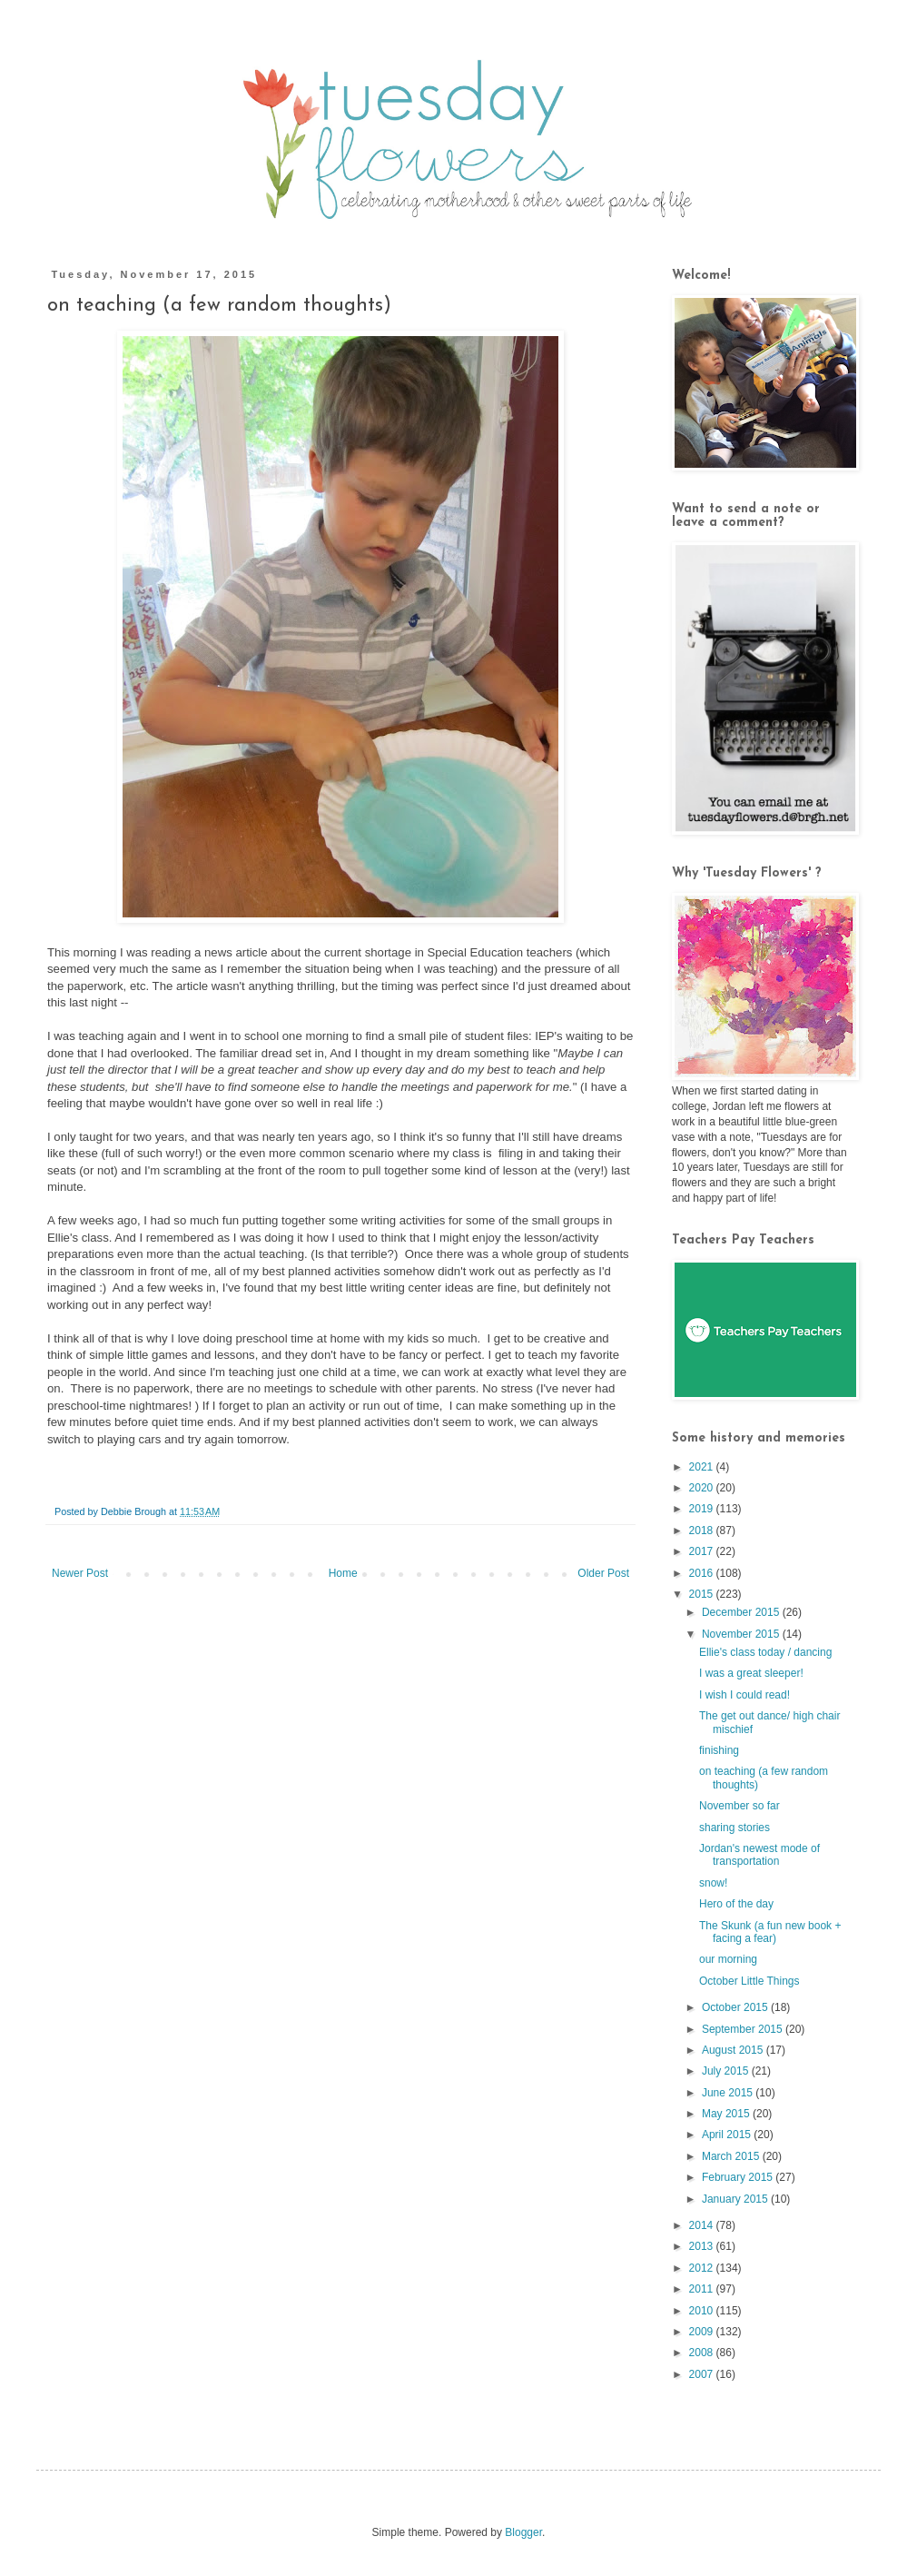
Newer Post (80, 1573)
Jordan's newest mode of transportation (759, 1855)
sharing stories (734, 1827)
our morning (728, 1959)
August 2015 (734, 2050)
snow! (713, 1883)
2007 (702, 2374)
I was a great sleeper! (751, 1673)
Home (343, 1573)
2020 (702, 1487)
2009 (702, 2331)
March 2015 (732, 2156)
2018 (702, 1530)
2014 (702, 2225)
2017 (702, 1551)
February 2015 (738, 2177)
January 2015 (736, 2199)
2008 (702, 2352)
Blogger (523, 2532)
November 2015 (742, 1634)
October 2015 (736, 2007)
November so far (739, 1805)
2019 (702, 1508)
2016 (702, 1573)
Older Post (603, 1573)
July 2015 (727, 2071)
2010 (702, 2310)
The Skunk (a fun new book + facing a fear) (770, 1932)
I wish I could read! (744, 1695)
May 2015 (727, 2113)
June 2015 (728, 2092)
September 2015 (743, 2029)
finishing (719, 1750)
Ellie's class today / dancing (765, 1652)
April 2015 (728, 2134)
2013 (702, 2246)
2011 (702, 2289)
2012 (702, 2268)
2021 (702, 1467)
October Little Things (749, 1981)
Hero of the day (736, 1903)
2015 (702, 1594)
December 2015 (742, 1612)
